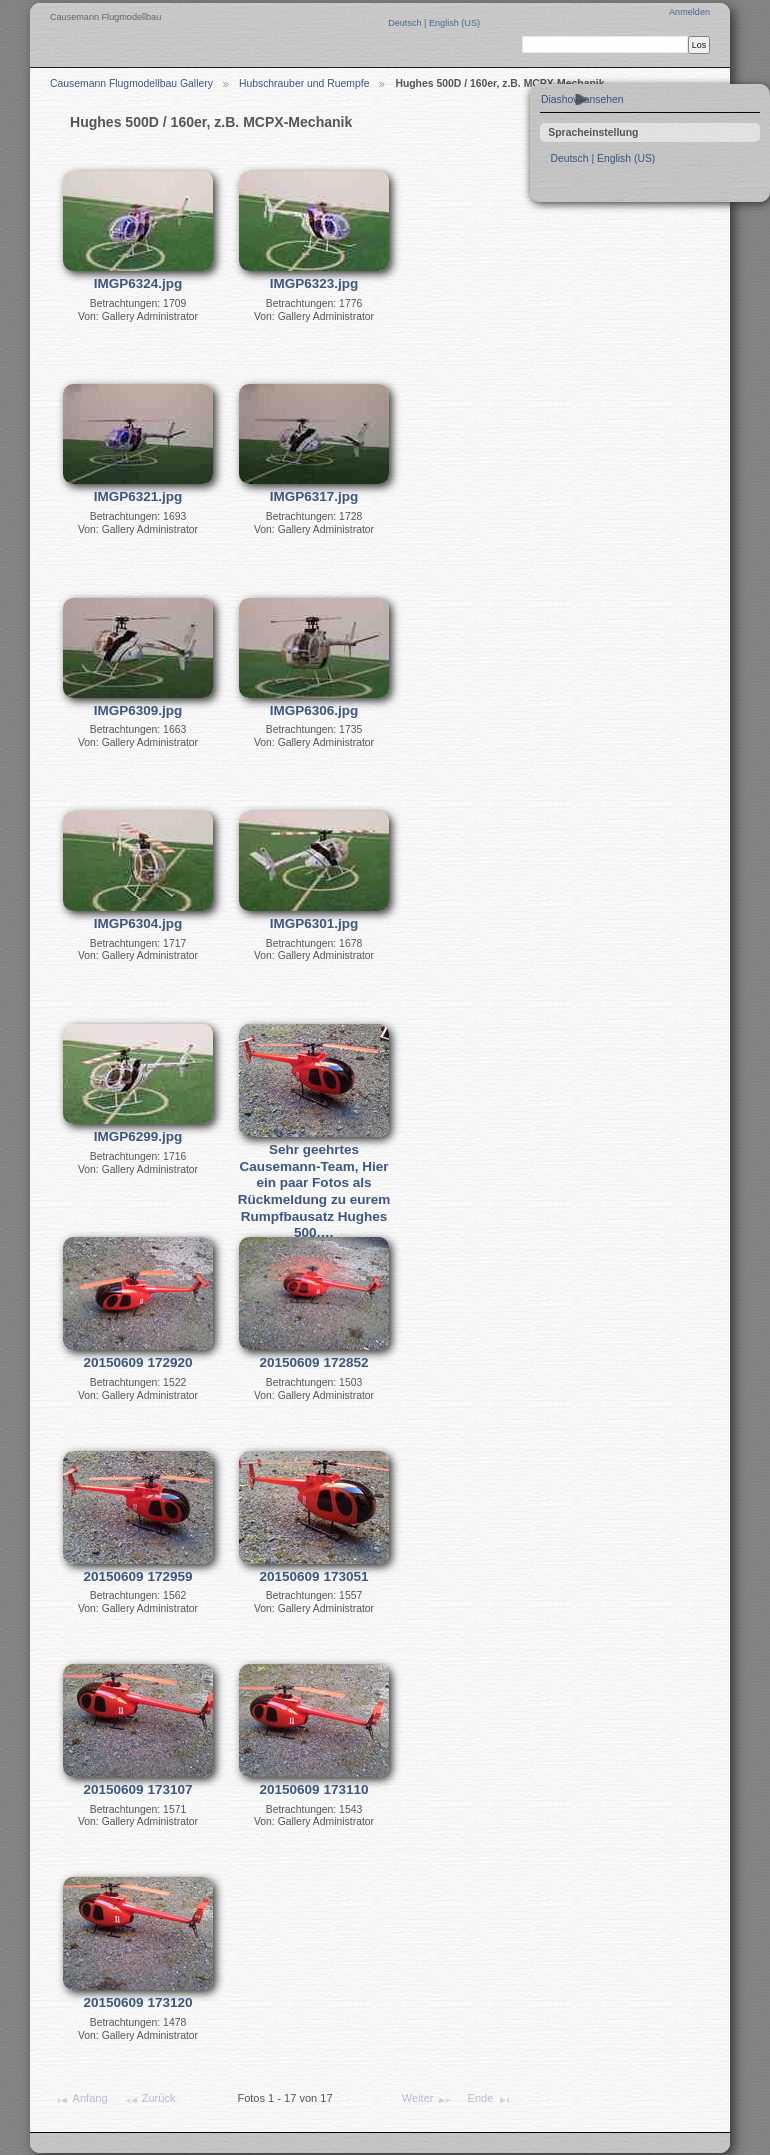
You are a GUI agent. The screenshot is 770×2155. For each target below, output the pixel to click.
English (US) (454, 23)
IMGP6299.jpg (138, 1136)
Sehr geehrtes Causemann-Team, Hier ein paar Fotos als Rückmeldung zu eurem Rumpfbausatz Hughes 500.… (314, 1191)
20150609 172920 (138, 1362)
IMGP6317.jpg (314, 496)
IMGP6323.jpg (314, 283)
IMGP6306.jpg (314, 710)
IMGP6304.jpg (138, 923)
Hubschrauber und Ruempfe (304, 83)
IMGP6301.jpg (314, 923)
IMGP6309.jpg (138, 710)
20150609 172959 (138, 1576)
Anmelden (689, 12)
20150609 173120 (138, 2002)
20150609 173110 (314, 1789)
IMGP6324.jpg (138, 283)
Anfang (80, 2100)
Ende (490, 2100)
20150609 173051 (314, 1576)
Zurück (150, 2100)
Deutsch (406, 23)
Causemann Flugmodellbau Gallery (131, 83)
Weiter (427, 2100)
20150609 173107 (138, 1789)
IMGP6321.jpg (138, 496)
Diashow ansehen (582, 99)
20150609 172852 (314, 1362)
